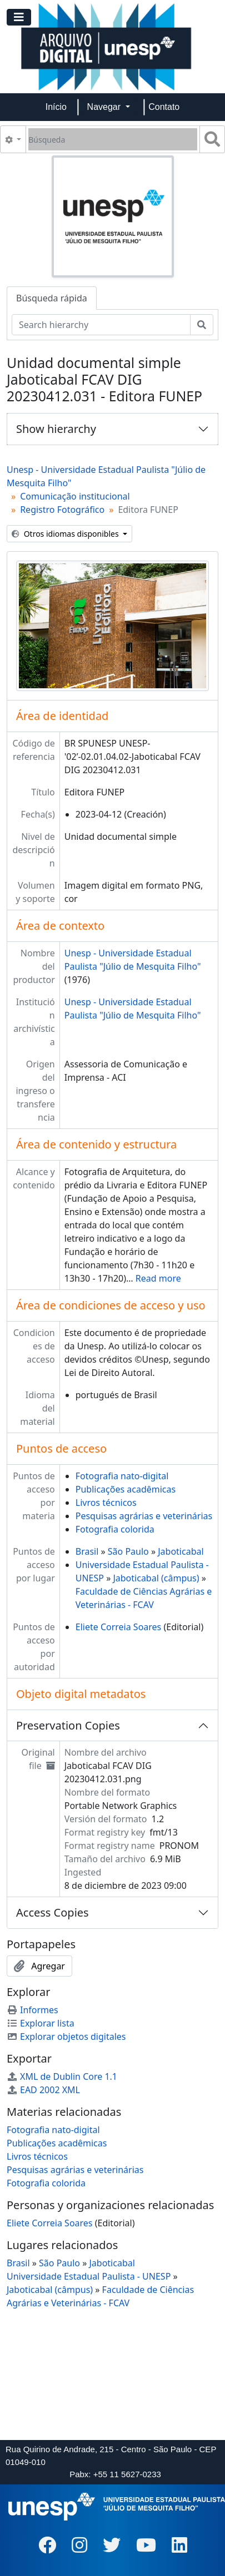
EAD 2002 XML (43, 2090)
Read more (158, 1278)
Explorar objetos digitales (66, 2036)
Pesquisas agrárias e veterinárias (144, 1516)
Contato (163, 107)
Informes (32, 2010)
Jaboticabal (180, 1551)
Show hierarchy (56, 428)
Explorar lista (40, 2023)
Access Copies (52, 1912)
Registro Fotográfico (62, 509)
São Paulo (128, 1551)
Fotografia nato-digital (122, 1476)
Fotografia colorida (115, 1529)
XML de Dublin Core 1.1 (62, 2076)
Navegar (105, 107)
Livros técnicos (106, 1502)
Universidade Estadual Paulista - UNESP (89, 2276)
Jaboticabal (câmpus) (156, 1578)
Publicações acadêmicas (126, 1489)
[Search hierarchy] (101, 324)
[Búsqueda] (113, 139)
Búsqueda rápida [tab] (51, 298)
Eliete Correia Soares (119, 1627)
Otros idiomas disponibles (66, 533)
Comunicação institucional (75, 496)
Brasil (87, 1551)
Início (56, 107)
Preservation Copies (68, 1725)
